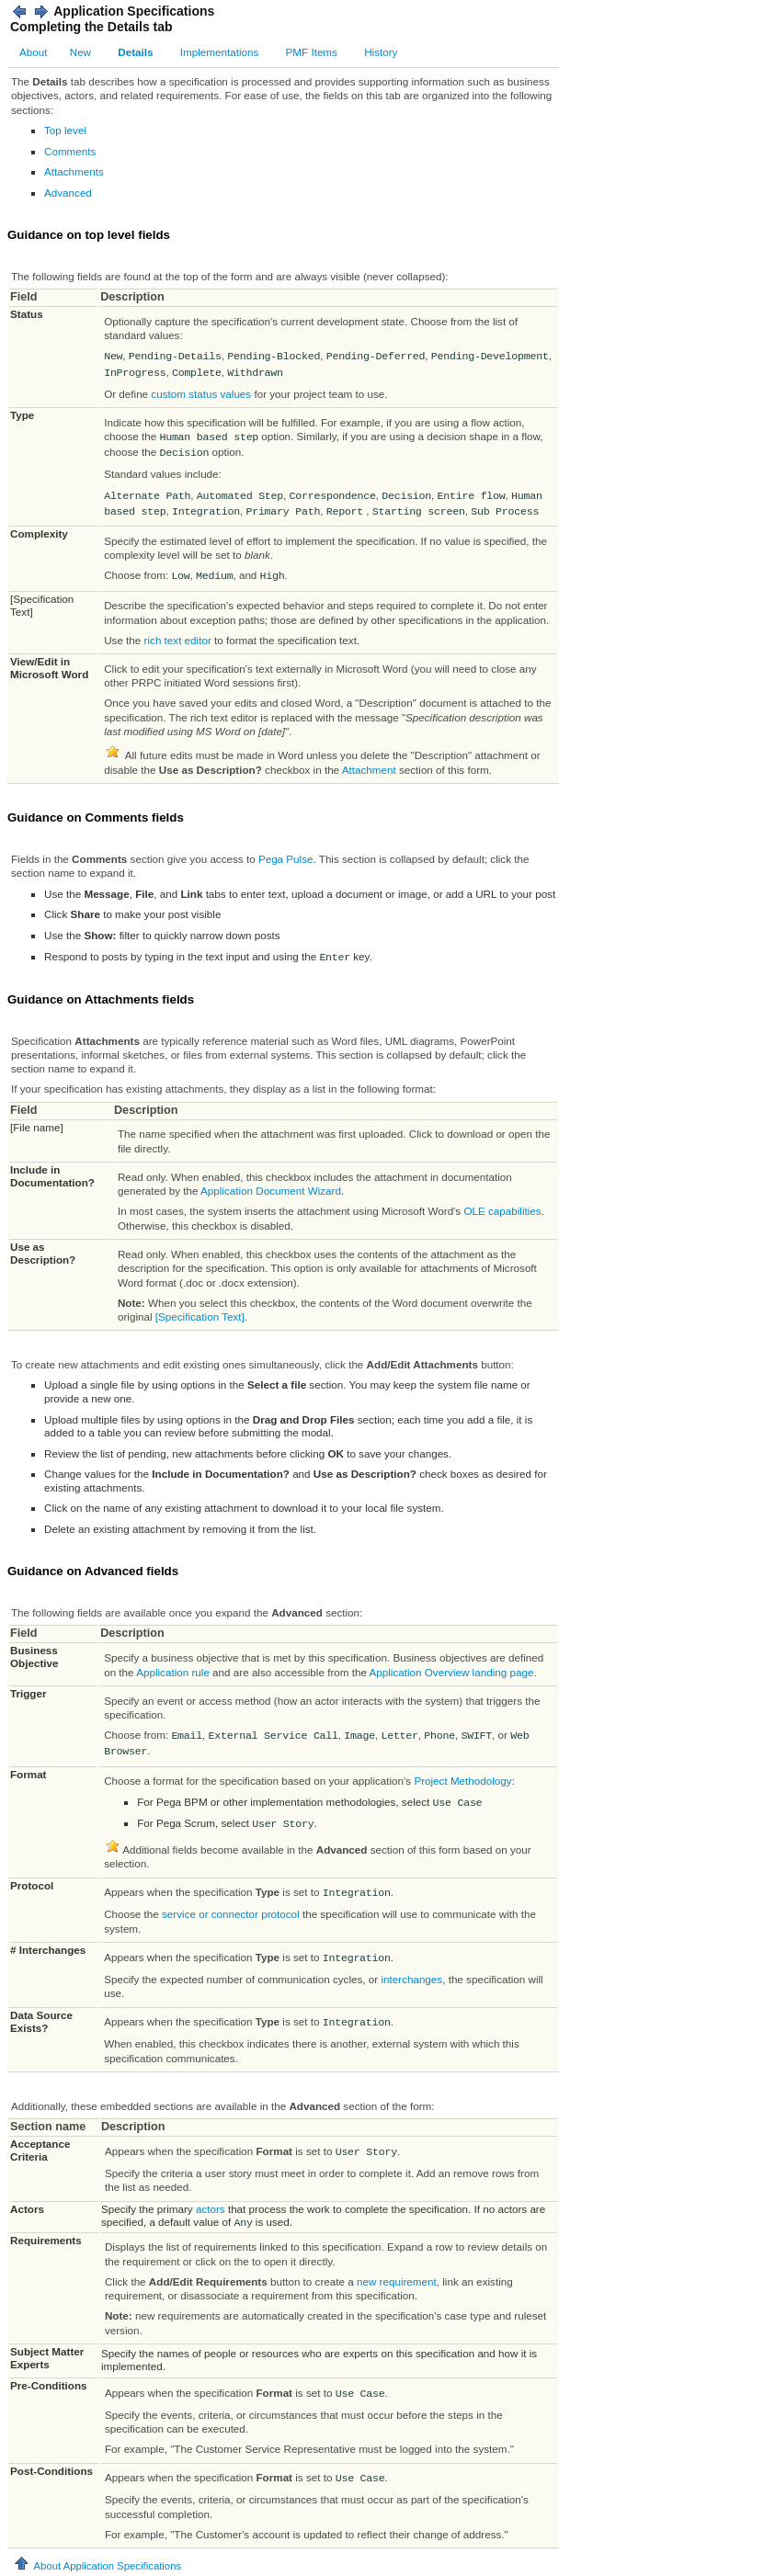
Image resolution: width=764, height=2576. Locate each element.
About (33, 52)
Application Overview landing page (452, 1672)
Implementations (219, 52)
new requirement (397, 2281)
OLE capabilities (502, 1211)
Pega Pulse (286, 859)
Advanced (68, 193)
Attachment (369, 770)
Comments (70, 151)
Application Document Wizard (270, 1191)
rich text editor (177, 640)
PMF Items (311, 52)
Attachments (74, 171)
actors (210, 2209)
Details (135, 52)
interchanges (411, 1979)
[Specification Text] (200, 1316)
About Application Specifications (96, 2565)
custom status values (201, 394)
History (380, 52)
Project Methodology (462, 1781)
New (80, 52)
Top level (65, 130)
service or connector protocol (231, 1914)
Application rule (173, 1672)
